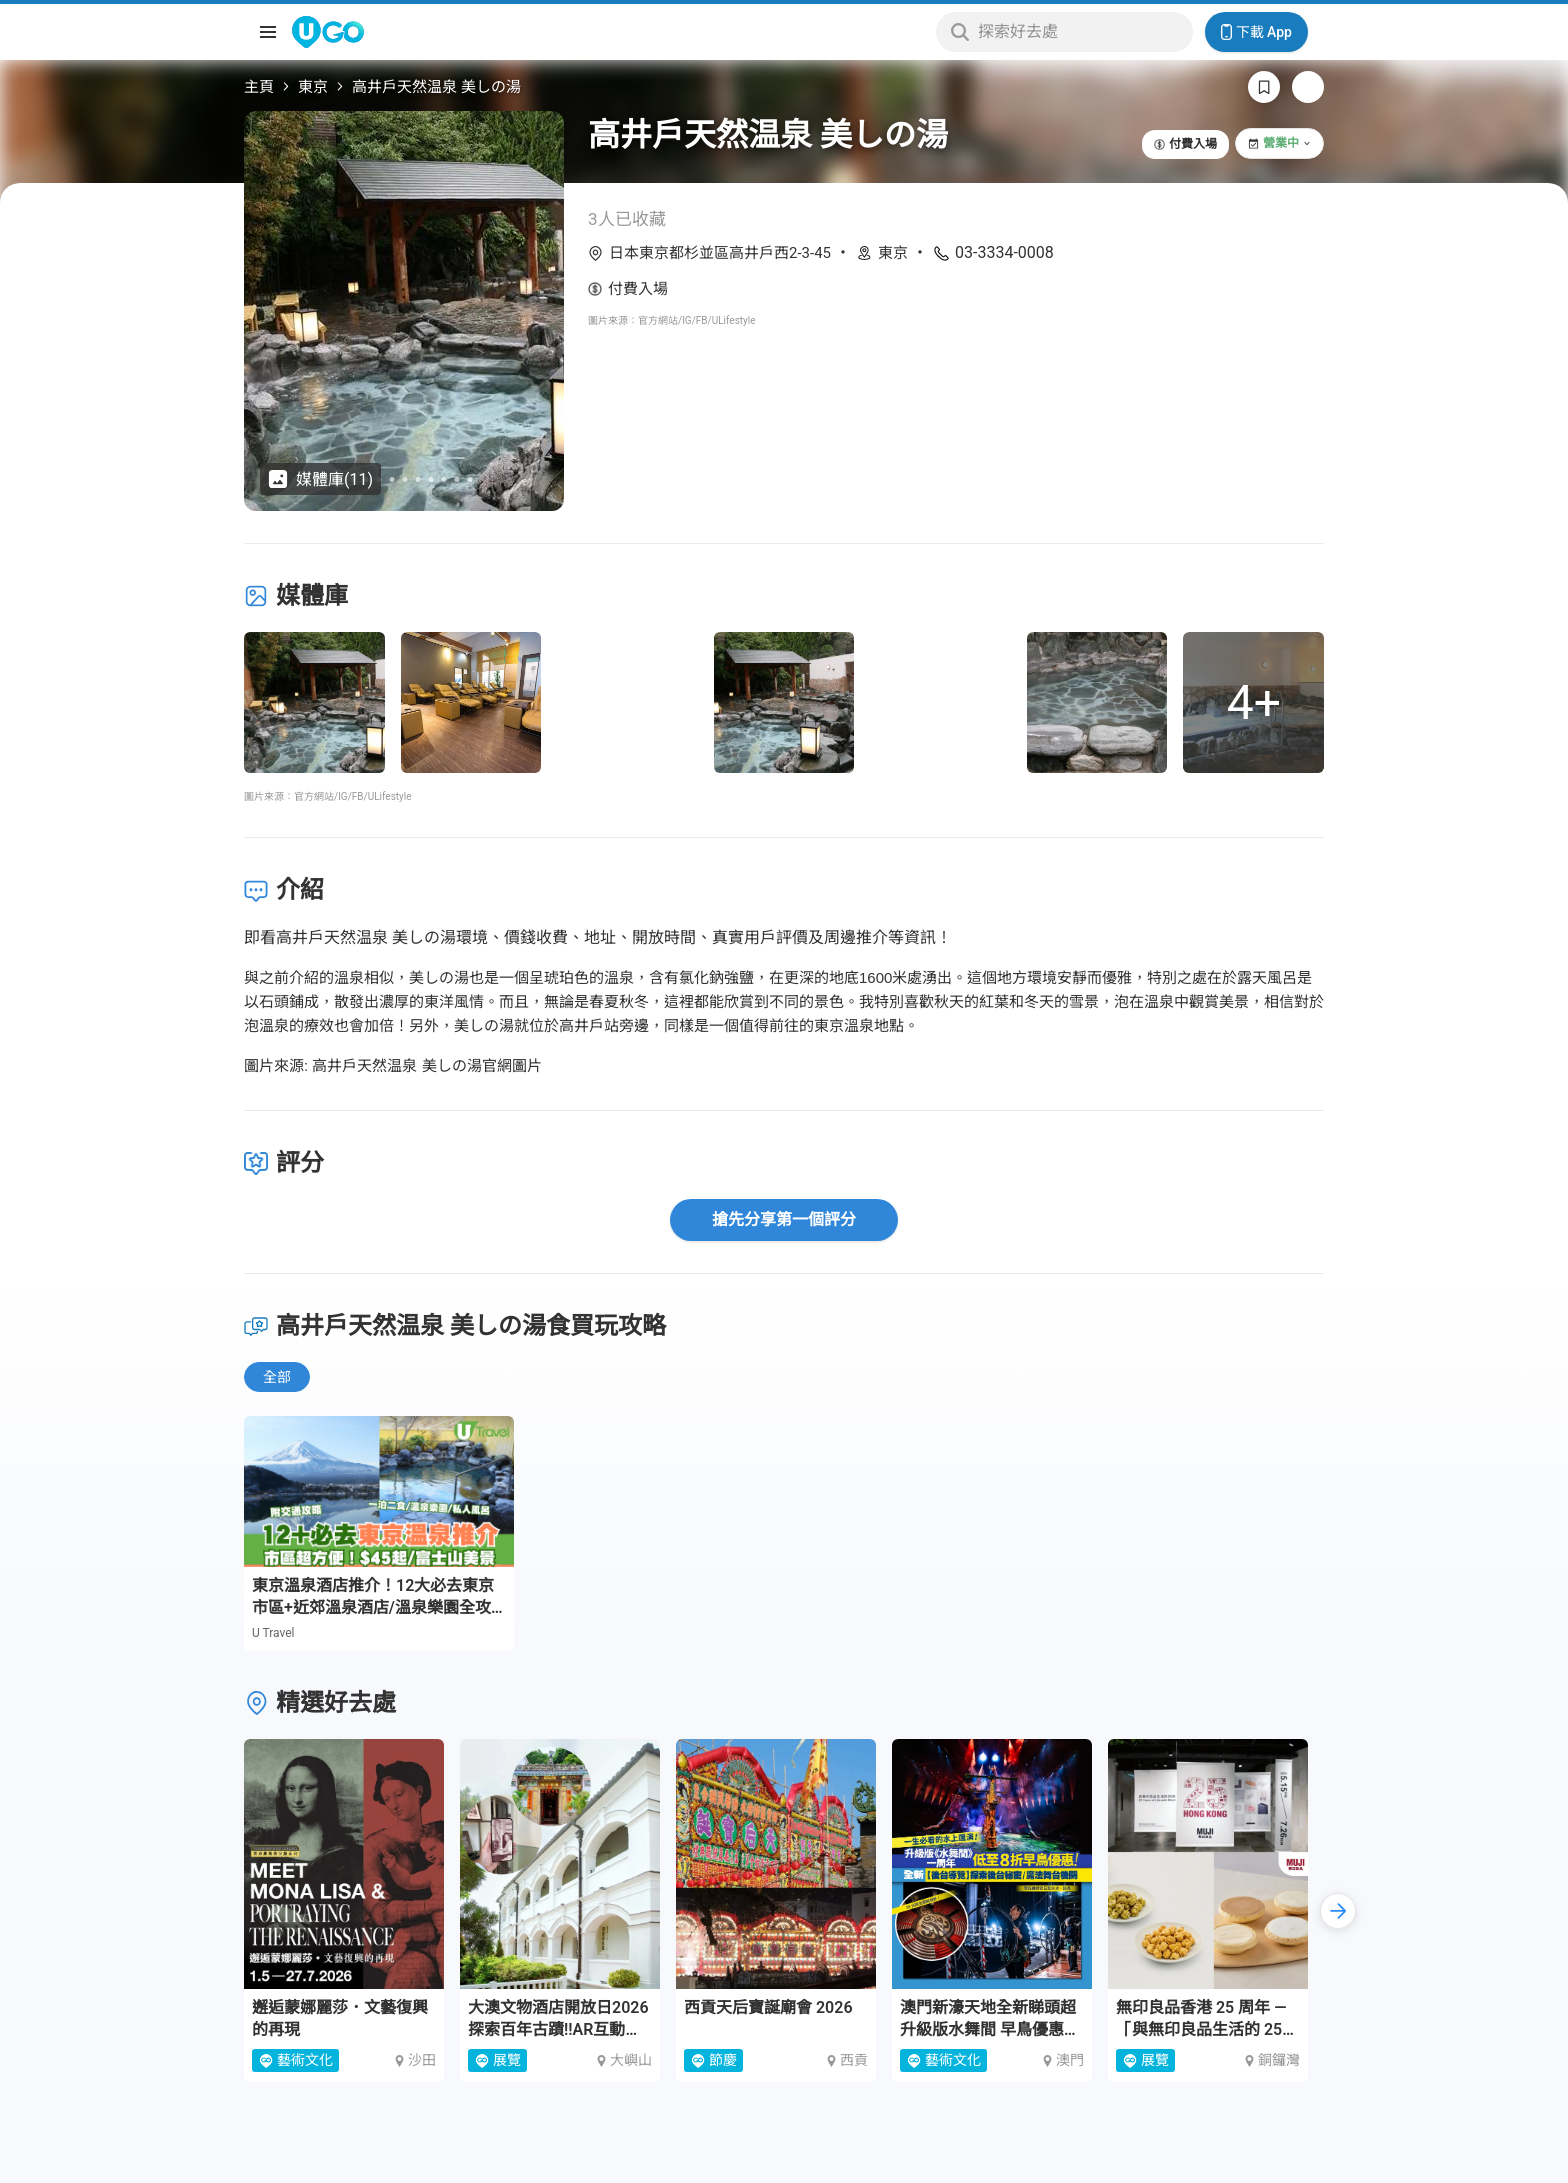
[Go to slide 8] (431, 479)
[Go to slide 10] (457, 479)
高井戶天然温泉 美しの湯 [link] (436, 87)
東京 (313, 87)
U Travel (273, 1633)
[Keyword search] (1079, 32)
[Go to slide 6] (405, 479)
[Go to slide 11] (470, 479)
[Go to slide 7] (418, 479)
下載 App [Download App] (1256, 32)
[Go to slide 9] (444, 479)
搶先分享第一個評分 (784, 1219)
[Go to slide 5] (392, 479)
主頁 (259, 87)
